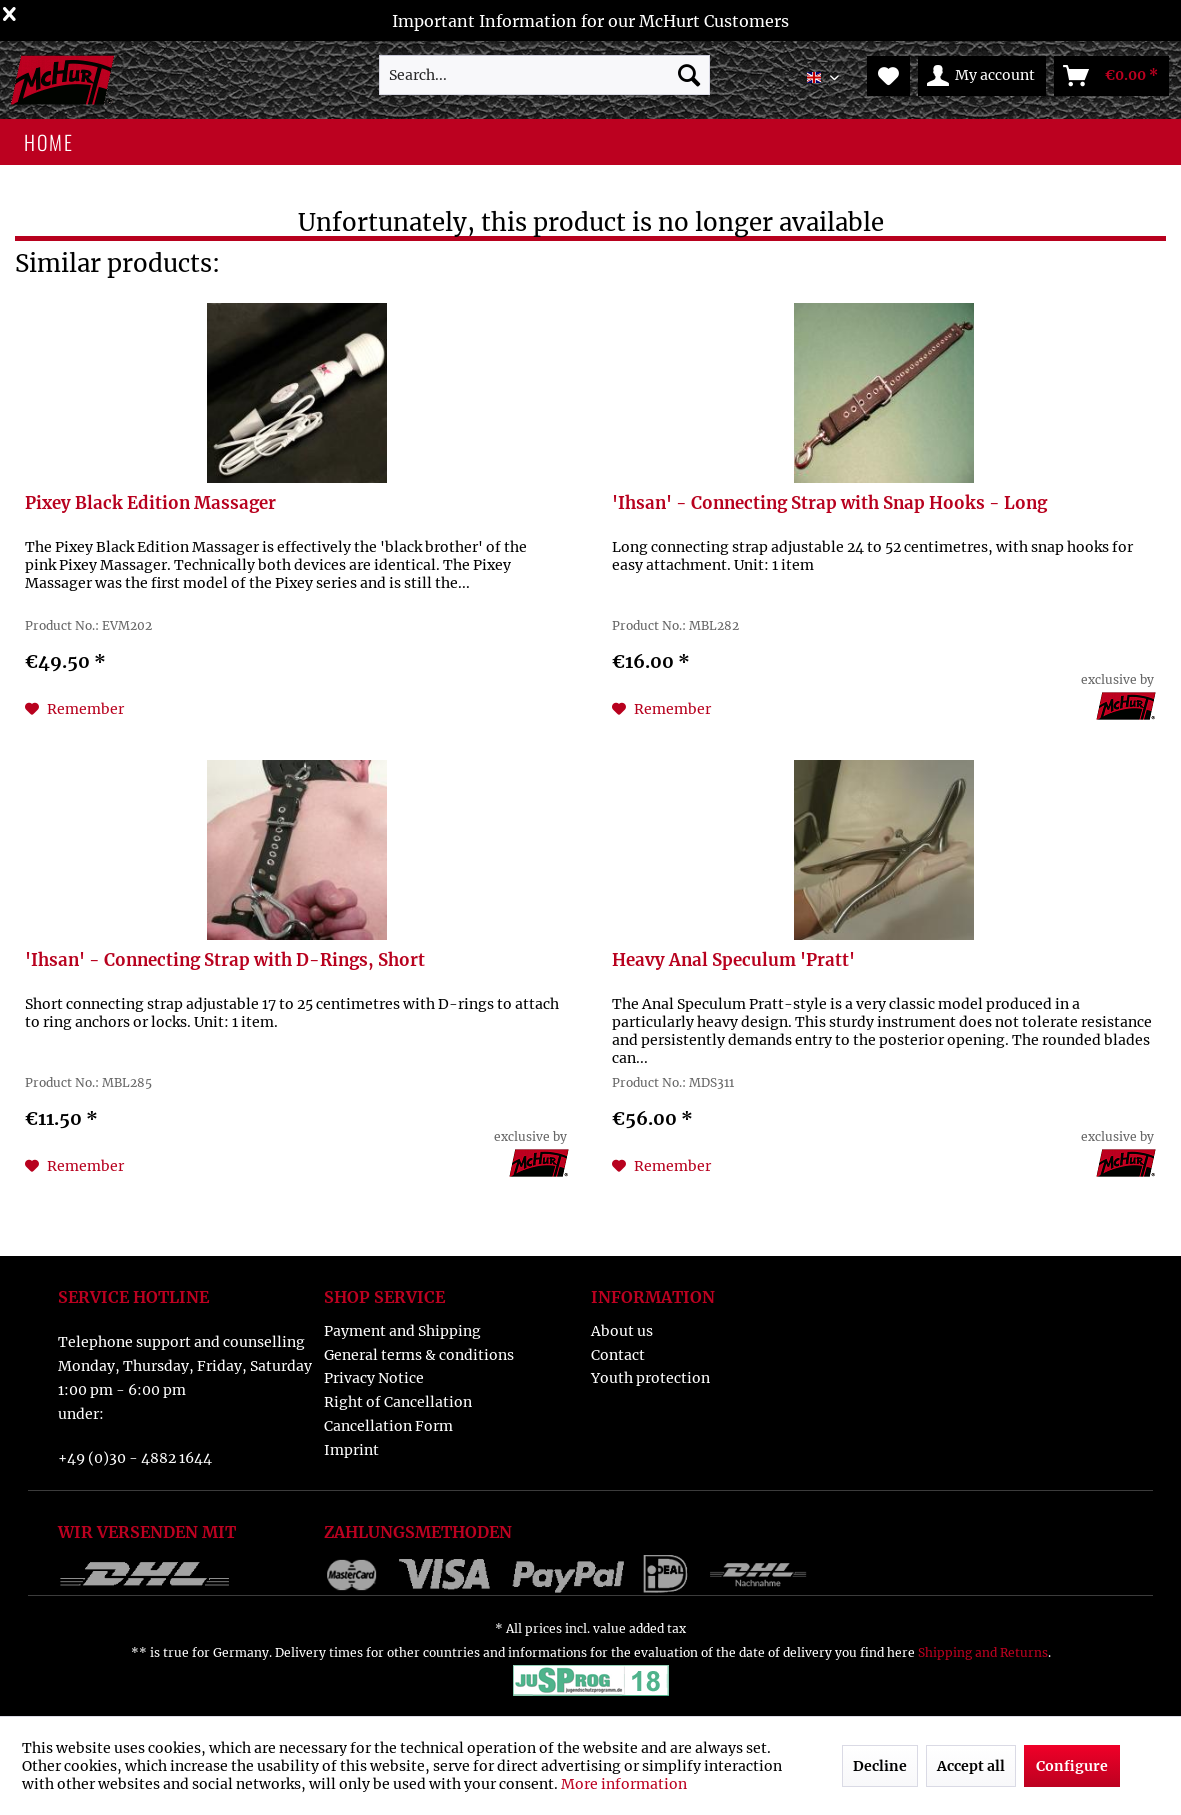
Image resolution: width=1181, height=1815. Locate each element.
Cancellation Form (388, 1426)
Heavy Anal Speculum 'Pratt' (733, 960)
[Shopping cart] (1111, 76)
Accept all (971, 1766)
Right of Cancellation (398, 1402)
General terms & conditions (419, 1355)
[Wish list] (888, 76)
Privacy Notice (374, 1378)
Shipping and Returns (983, 1652)
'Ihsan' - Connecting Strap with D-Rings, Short (225, 960)
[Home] (48, 142)
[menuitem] (544, 75)
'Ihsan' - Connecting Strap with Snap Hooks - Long (829, 503)
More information (624, 1784)
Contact (618, 1355)
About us (622, 1331)
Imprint (351, 1450)
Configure (1072, 1766)
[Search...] (544, 75)
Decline (880, 1766)
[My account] (982, 76)
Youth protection (650, 1378)
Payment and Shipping (402, 1331)
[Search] (689, 75)
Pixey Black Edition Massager (150, 503)
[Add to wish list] (74, 709)
